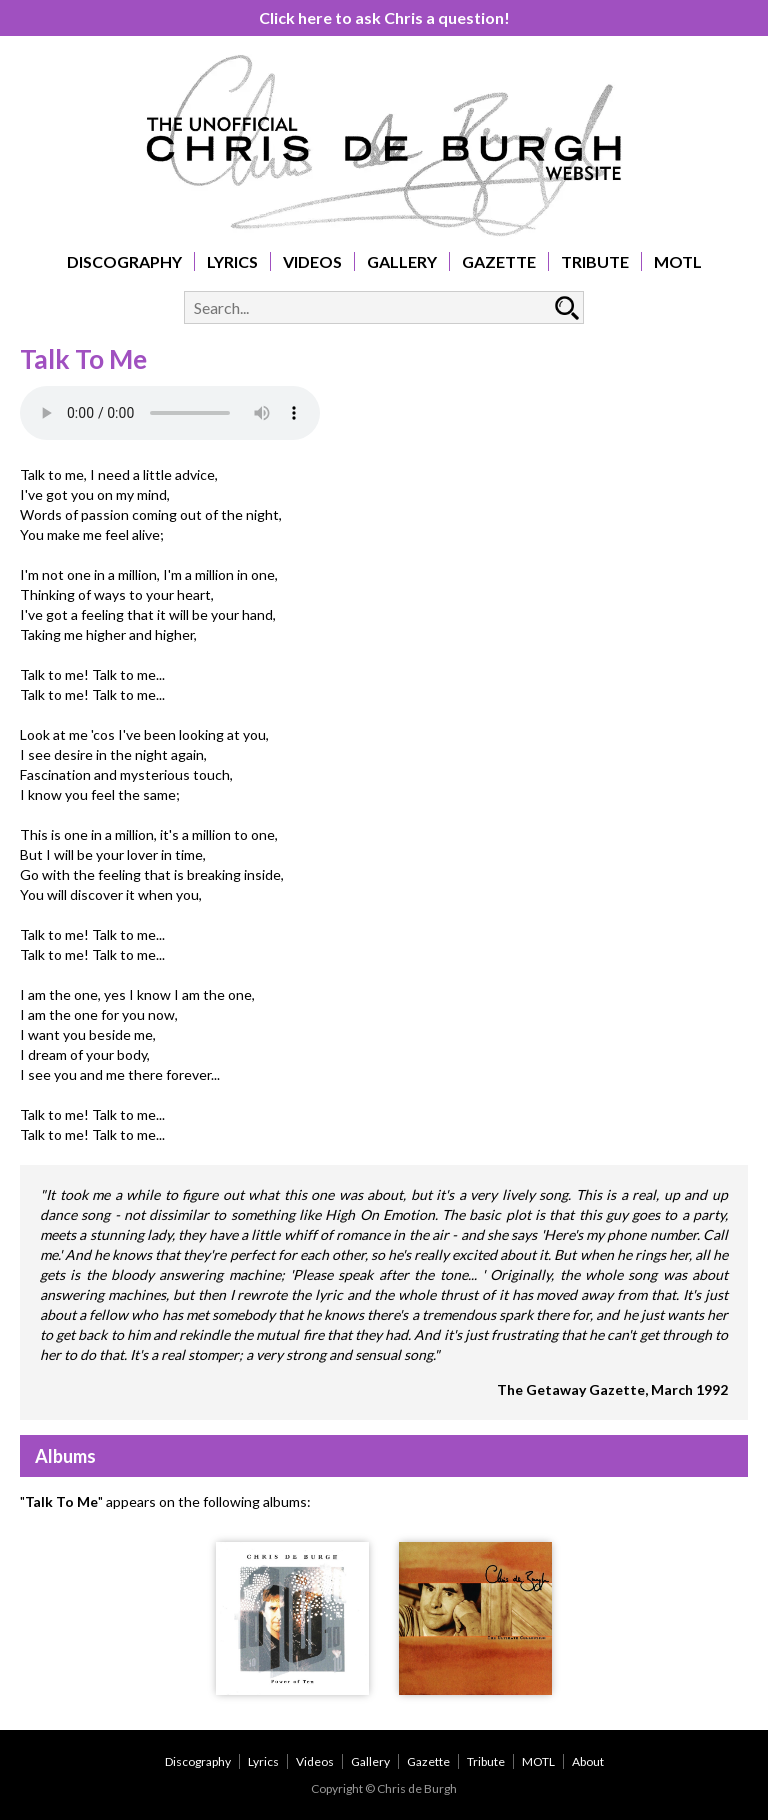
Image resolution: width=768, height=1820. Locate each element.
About (588, 1761)
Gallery (402, 261)
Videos (312, 261)
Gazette (499, 261)
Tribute (595, 261)
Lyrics (232, 261)
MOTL (678, 261)
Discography (124, 261)
